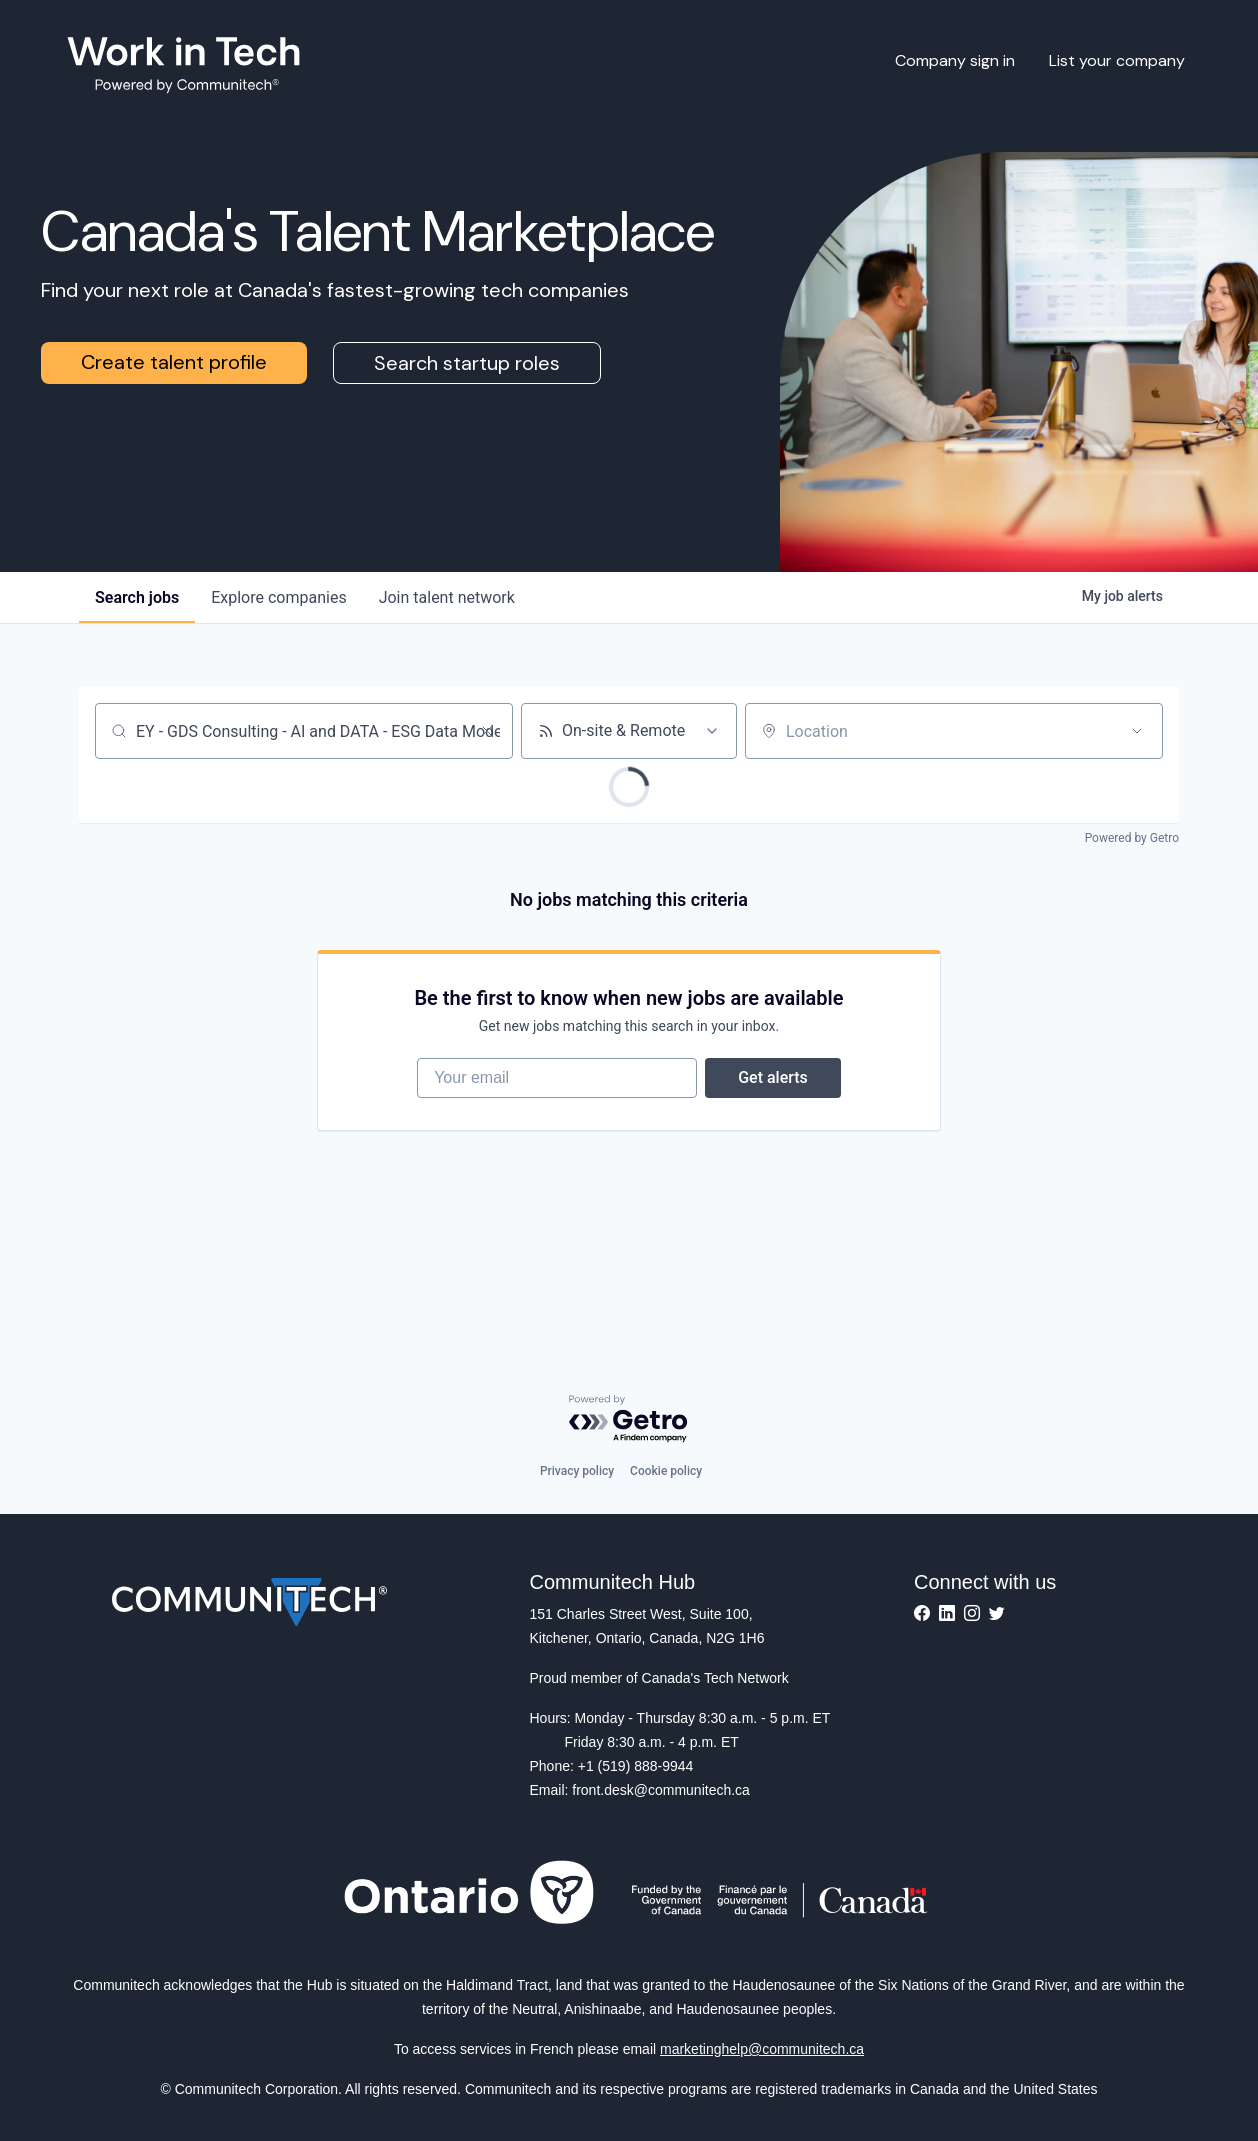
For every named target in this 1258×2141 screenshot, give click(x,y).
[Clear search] (487, 731)
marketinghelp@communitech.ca (762, 2049)
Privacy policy (577, 1471)
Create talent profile (174, 362)
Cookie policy (666, 1471)
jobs (137, 597)
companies (278, 597)
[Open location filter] (1137, 731)
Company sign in (955, 60)
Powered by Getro (1132, 838)
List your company (1117, 60)
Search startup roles (467, 363)
